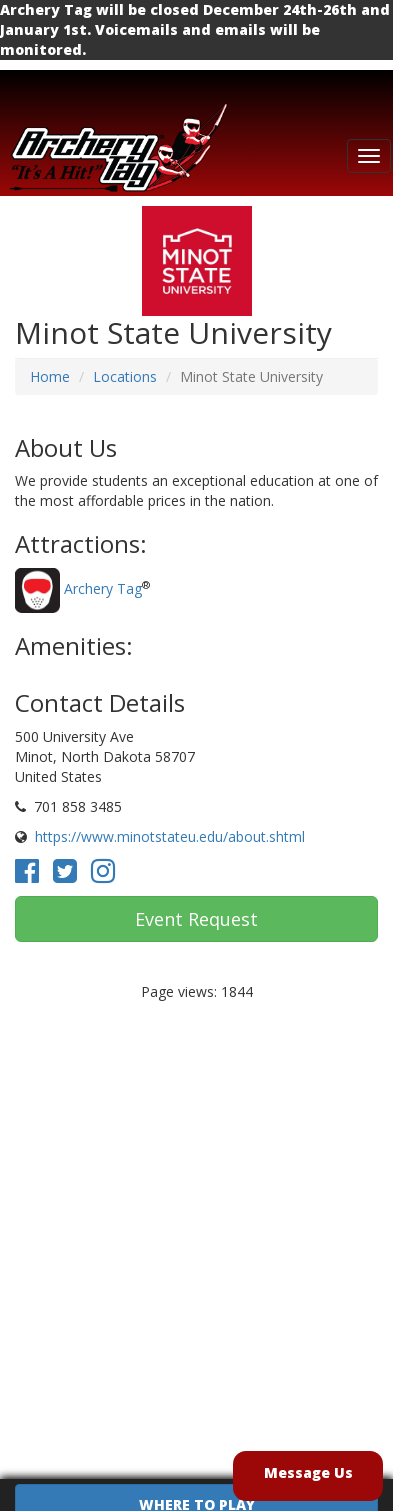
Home (50, 376)
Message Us (308, 1472)
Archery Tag (103, 588)
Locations (125, 376)
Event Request (196, 919)
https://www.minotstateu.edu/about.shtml (170, 836)
